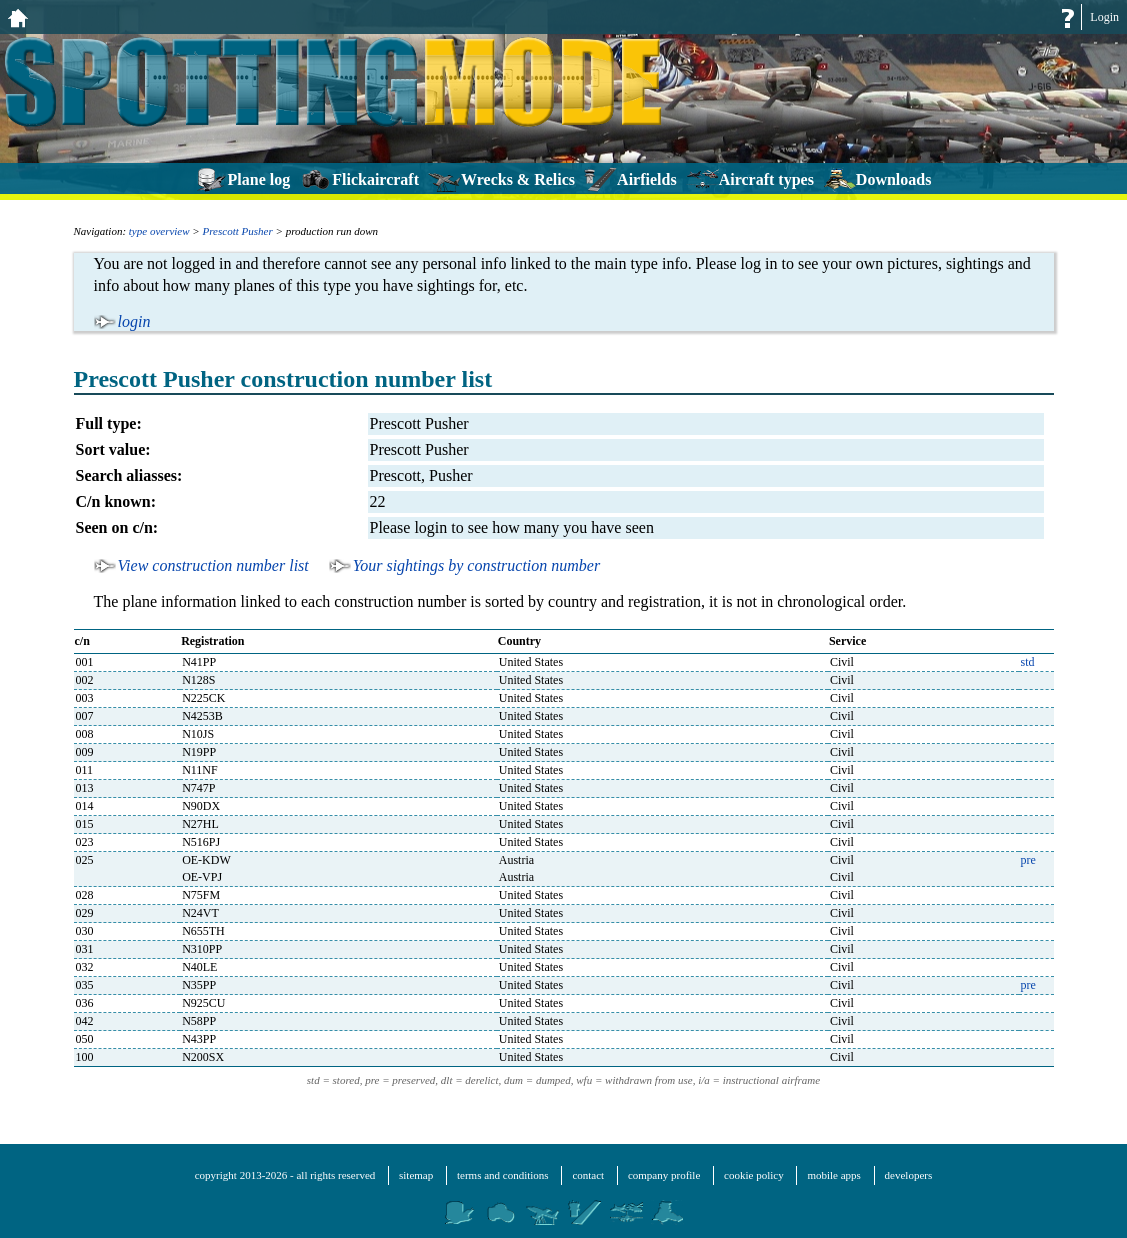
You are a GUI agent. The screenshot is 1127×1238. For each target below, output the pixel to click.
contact (588, 1175)
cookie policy (754, 1175)
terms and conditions (503, 1175)
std (1028, 662)
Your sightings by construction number (476, 565)
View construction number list (213, 565)
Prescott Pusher (238, 231)
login (134, 321)
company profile (664, 1175)
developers (909, 1175)
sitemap (416, 1175)
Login (1104, 17)
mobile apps (833, 1175)
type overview (159, 231)
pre (1028, 860)
